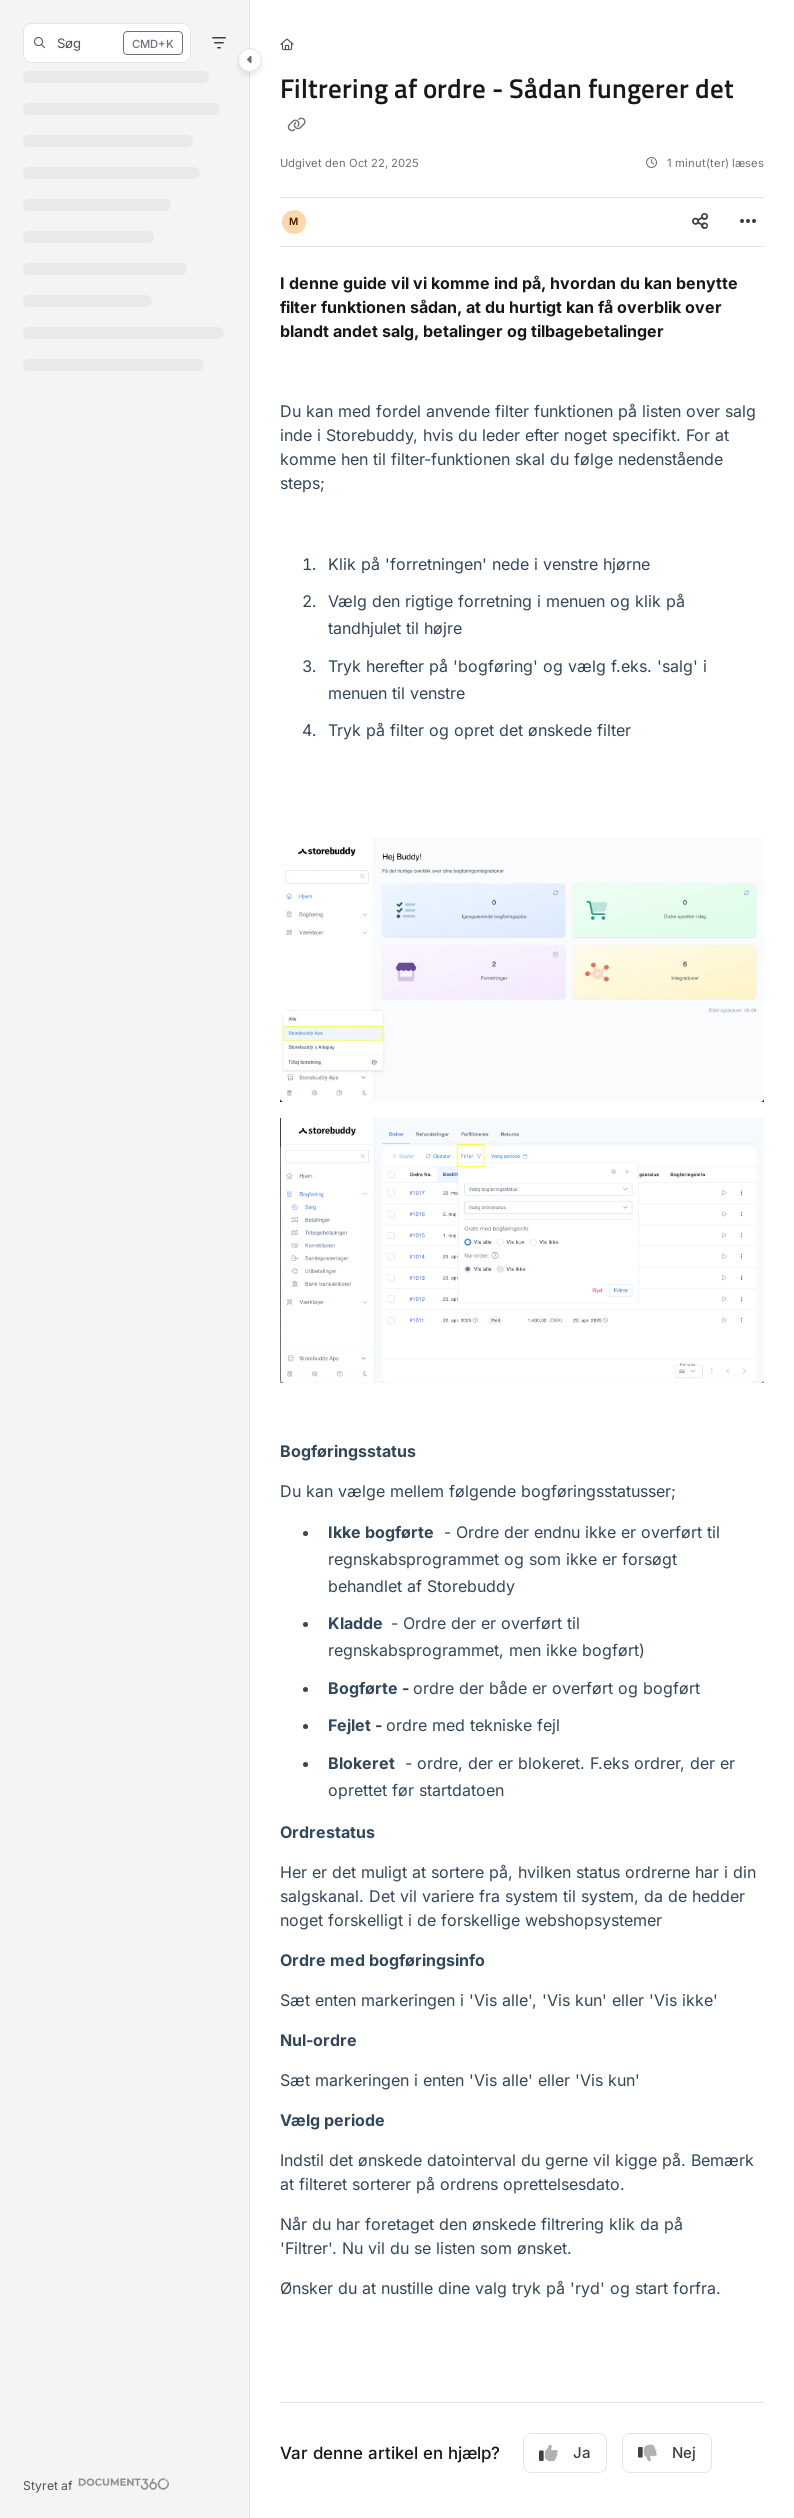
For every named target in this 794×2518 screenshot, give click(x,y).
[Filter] (219, 43)
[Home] (287, 45)
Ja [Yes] (565, 2453)
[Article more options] (748, 222)
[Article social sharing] (700, 222)
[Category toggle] (250, 60)
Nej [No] (667, 2453)
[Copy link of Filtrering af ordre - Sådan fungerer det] (296, 124)
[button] (107, 43)
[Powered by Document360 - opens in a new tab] (97, 2483)
